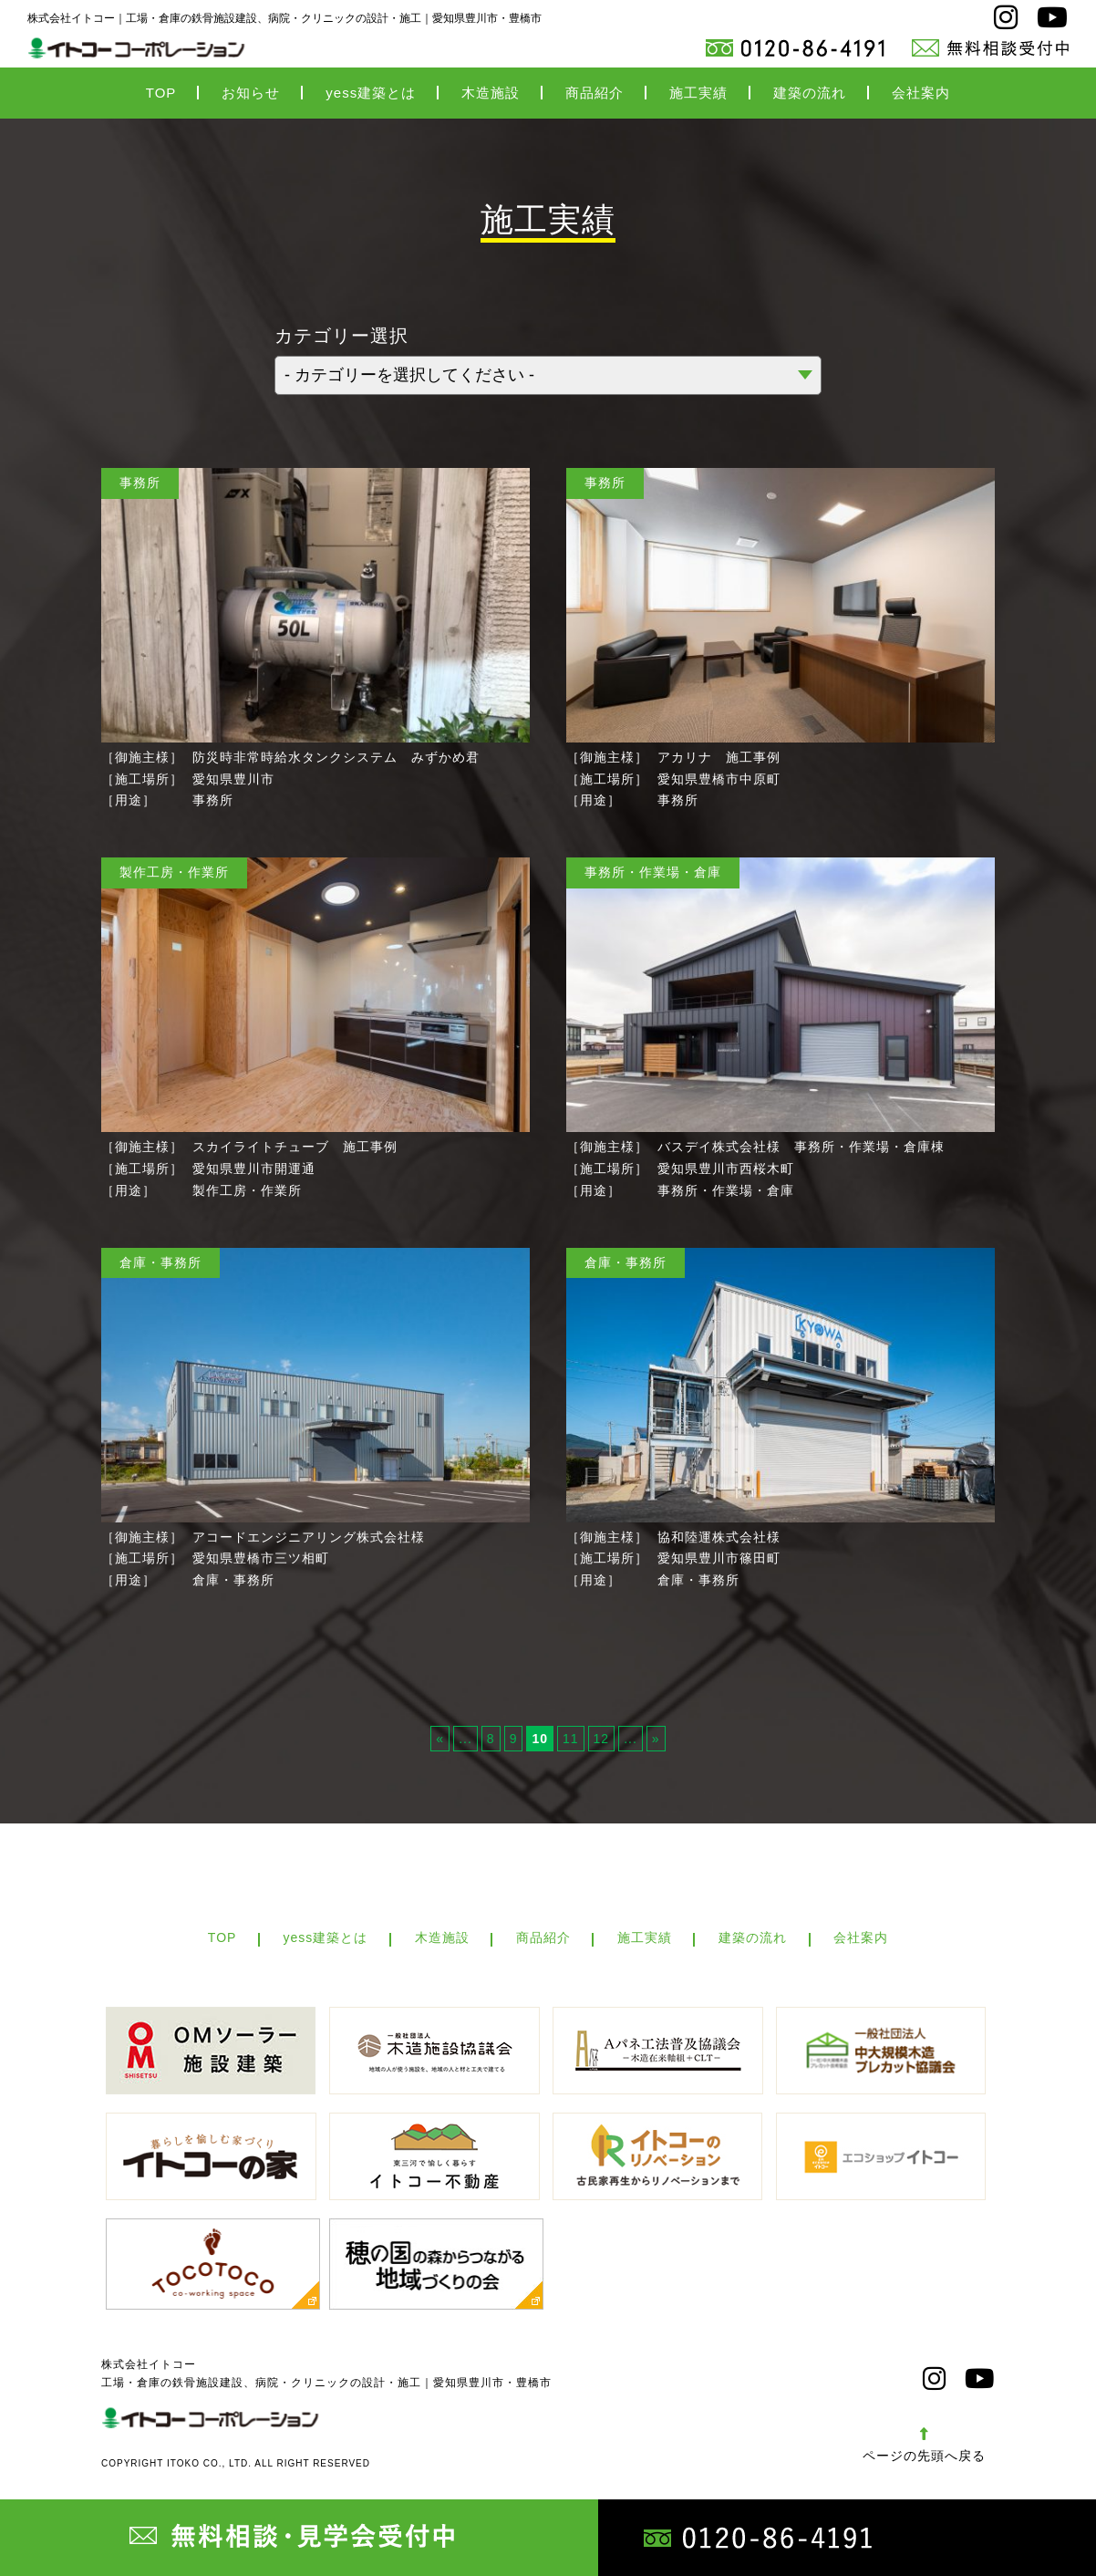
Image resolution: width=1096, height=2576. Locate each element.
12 (602, 1739)
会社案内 (921, 94)
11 (571, 1739)
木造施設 (490, 94)
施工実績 (698, 94)
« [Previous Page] (440, 1739)
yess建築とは (371, 94)
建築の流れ (809, 94)
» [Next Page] (656, 1739)
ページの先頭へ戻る (924, 2453)
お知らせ (251, 94)
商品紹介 (594, 94)
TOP (161, 94)
